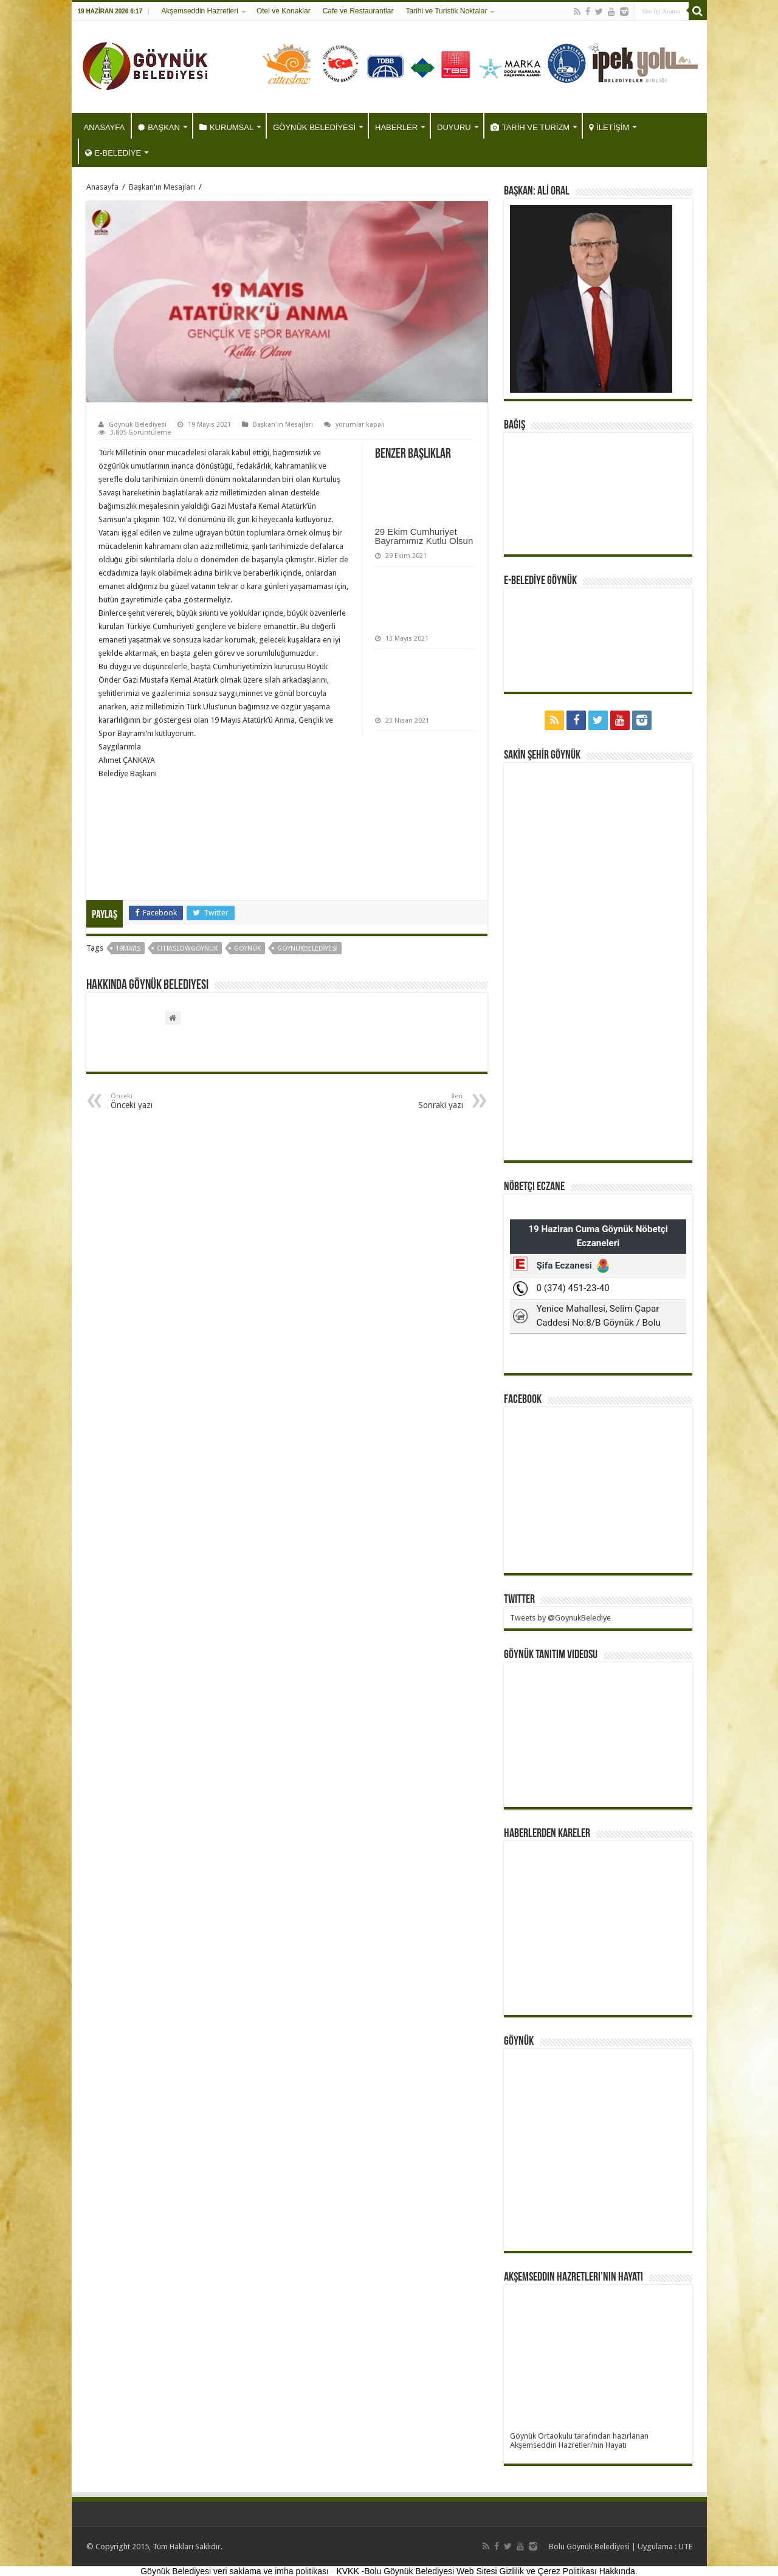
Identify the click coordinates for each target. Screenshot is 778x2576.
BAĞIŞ (514, 425)
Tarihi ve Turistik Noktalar (446, 11)
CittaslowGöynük (187, 948)
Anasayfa (102, 186)
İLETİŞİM (609, 127)
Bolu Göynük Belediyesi (589, 2546)
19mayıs (127, 948)
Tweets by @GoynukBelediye (560, 1617)
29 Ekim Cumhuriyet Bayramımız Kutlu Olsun (424, 536)
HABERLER (396, 127)
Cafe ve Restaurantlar (358, 11)
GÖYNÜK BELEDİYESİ (314, 127)
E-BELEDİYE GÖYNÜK (540, 581)
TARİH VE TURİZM (530, 127)
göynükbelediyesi (307, 948)
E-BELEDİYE (113, 152)
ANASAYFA (104, 127)
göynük (247, 948)
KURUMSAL (226, 127)
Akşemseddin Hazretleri (199, 11)
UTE (685, 2546)
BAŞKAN (159, 127)
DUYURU (454, 127)
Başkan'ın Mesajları (162, 186)
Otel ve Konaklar (283, 11)
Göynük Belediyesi (138, 425)
